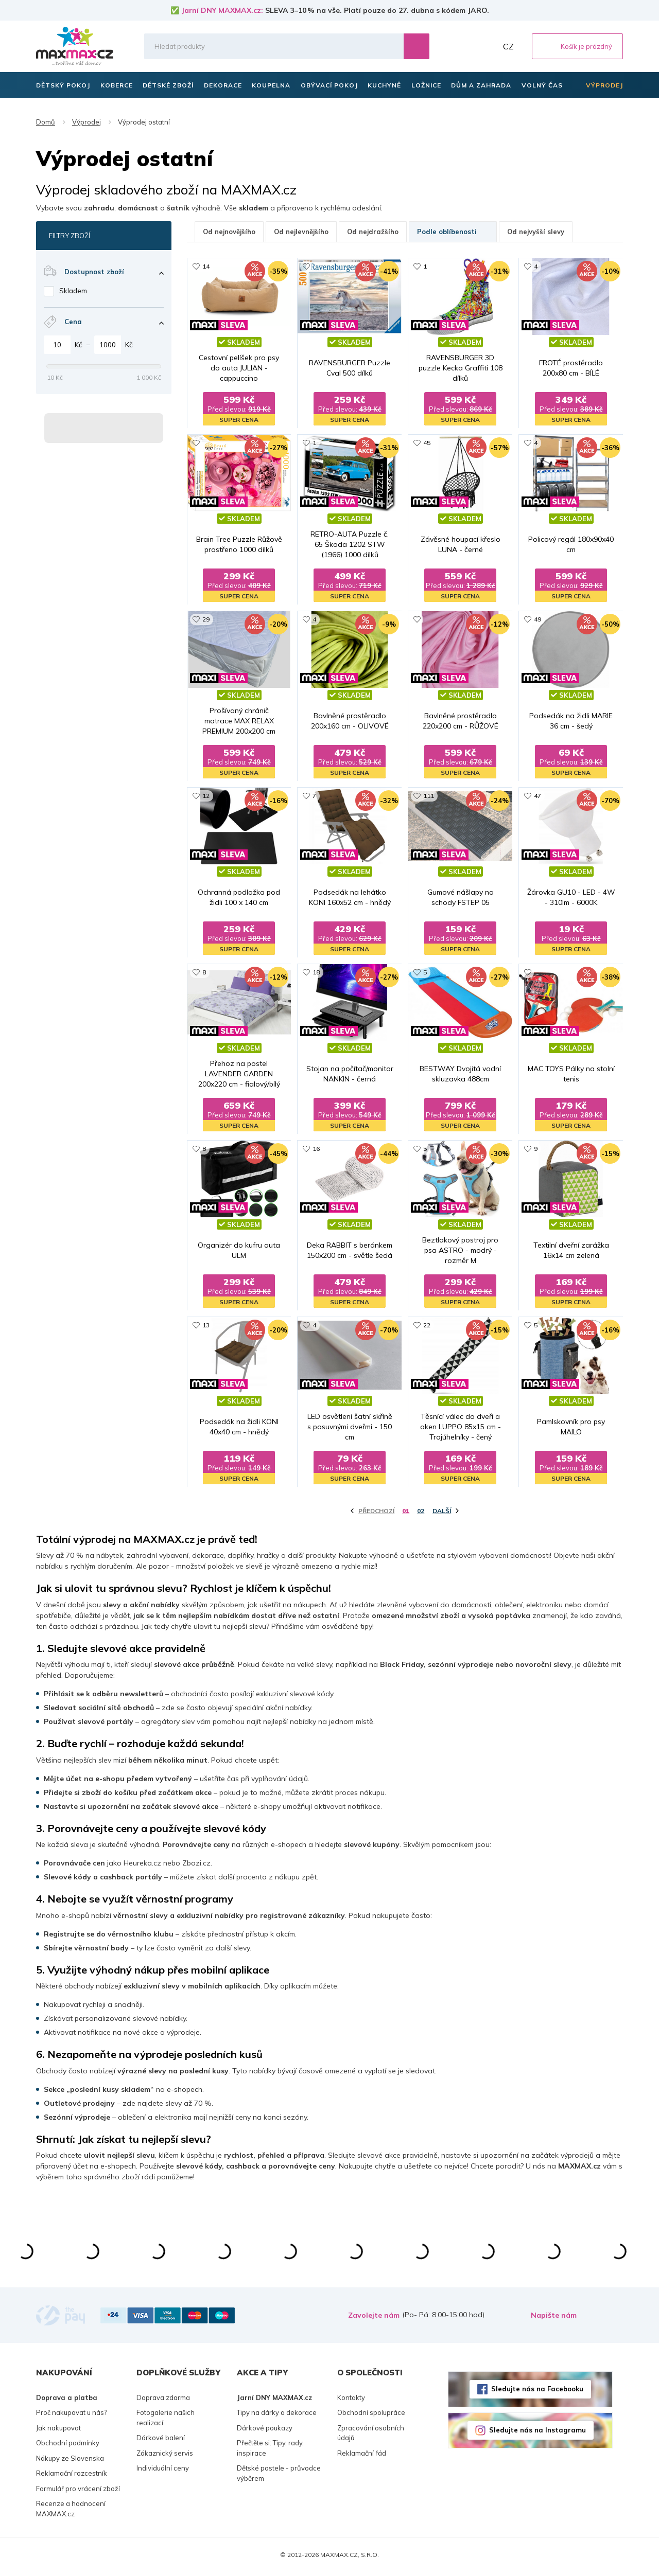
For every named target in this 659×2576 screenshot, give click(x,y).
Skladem (73, 291)
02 (420, 1514)
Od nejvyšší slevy (535, 231)
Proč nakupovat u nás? (71, 2416)
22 (426, 1328)
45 (426, 443)
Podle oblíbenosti (453, 231)
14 (206, 266)
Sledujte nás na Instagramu (537, 2433)
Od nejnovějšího (229, 231)
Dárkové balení (160, 2441)
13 (206, 1328)
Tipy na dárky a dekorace (277, 2416)
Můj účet (486, 46)
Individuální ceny (162, 2471)
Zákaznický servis (164, 2457)
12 (206, 797)
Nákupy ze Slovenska (70, 2462)
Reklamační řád (361, 2457)
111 (428, 797)
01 (405, 1514)
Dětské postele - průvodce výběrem (279, 2476)
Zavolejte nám (374, 2318)
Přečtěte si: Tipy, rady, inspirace (270, 2451)
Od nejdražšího (372, 231)
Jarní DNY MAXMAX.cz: (222, 10)
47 (537, 797)
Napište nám (554, 2318)
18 (316, 974)
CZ (508, 46)
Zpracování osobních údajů (370, 2436)
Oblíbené (464, 46)
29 (206, 620)
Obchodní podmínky (67, 2446)
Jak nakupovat (58, 2431)
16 (316, 1151)
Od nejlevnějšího (301, 231)
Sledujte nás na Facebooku (537, 2392)
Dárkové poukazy (264, 2431)
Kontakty (351, 2401)
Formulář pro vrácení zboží (78, 2492)
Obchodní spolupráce (371, 2416)
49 (537, 620)
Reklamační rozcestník (71, 2477)
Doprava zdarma (163, 2401)
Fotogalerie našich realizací (165, 2421)
